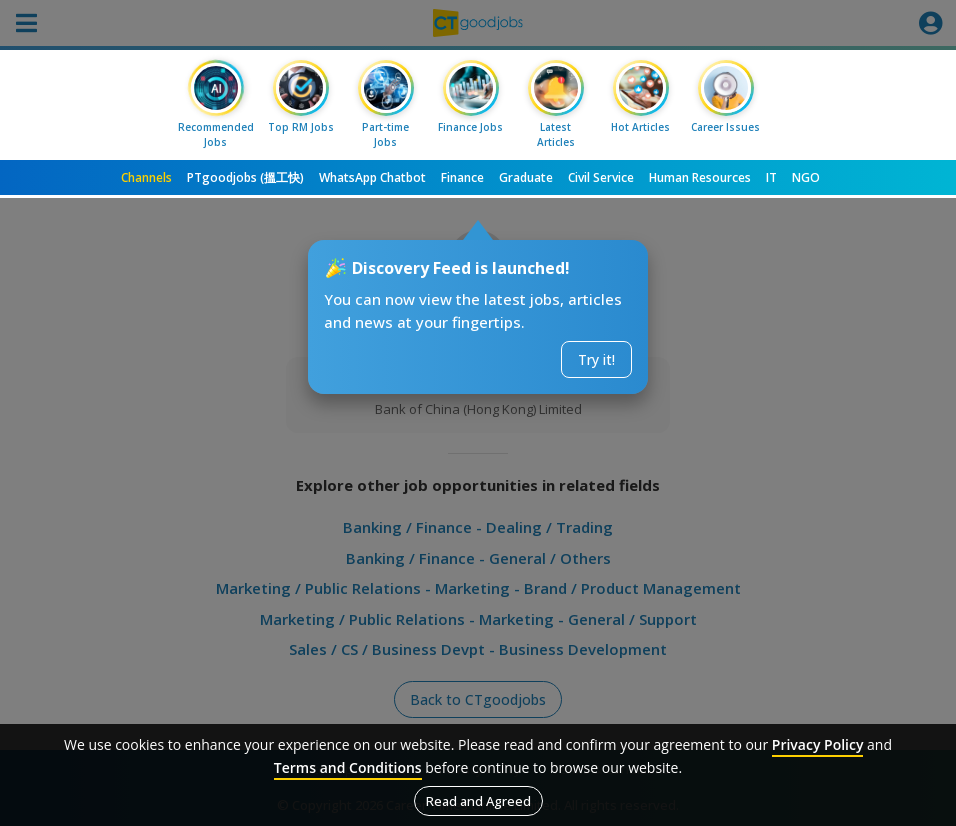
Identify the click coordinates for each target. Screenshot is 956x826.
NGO (806, 177)
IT (771, 177)
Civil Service (601, 177)
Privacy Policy (818, 744)
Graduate (526, 177)
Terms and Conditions (348, 767)
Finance (462, 177)
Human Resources (700, 177)
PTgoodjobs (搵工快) (245, 177)
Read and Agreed (478, 801)
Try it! (596, 359)
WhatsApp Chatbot (372, 177)
